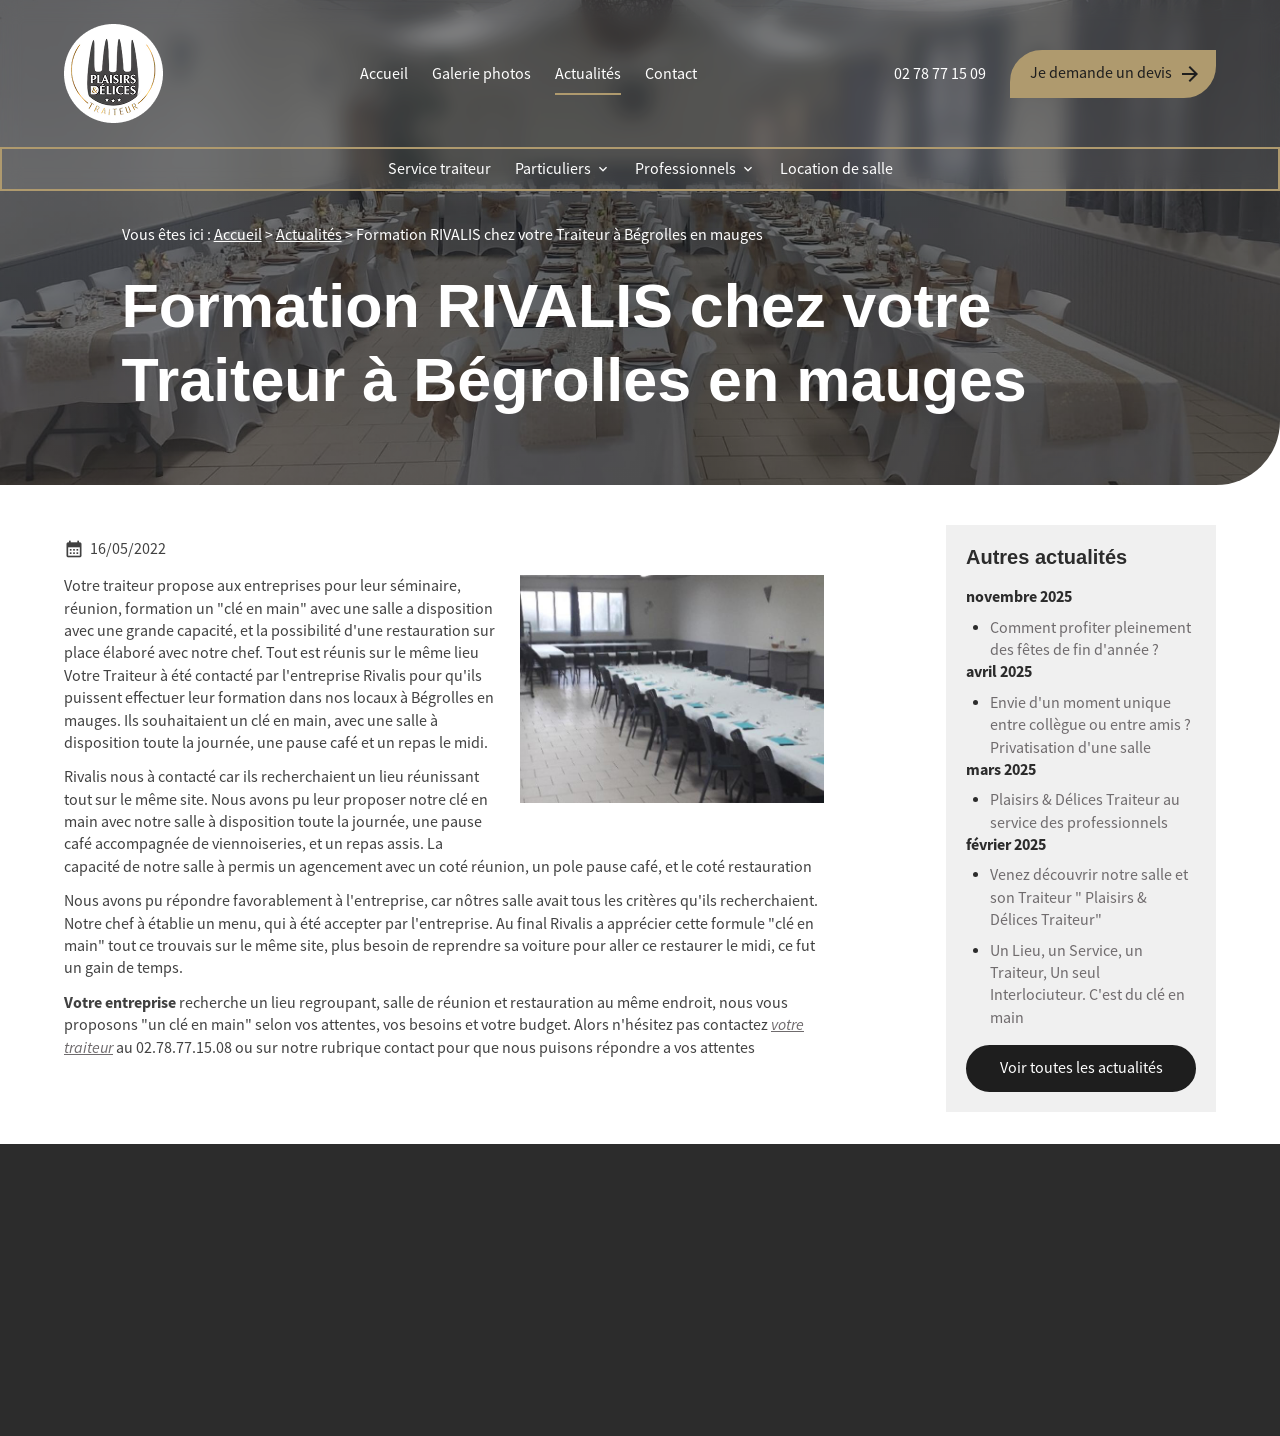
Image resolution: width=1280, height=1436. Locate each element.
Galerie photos (481, 74)
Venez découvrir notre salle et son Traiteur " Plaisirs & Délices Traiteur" (1089, 897)
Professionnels (685, 169)
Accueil (384, 74)
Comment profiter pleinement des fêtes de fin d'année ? (1090, 639)
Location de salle (836, 169)
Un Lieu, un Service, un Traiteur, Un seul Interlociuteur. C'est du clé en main (1087, 984)
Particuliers (553, 169)
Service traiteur (439, 169)
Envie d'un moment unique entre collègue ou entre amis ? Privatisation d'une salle (1090, 725)
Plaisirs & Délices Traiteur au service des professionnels (1085, 811)
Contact (671, 74)
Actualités (588, 74)
